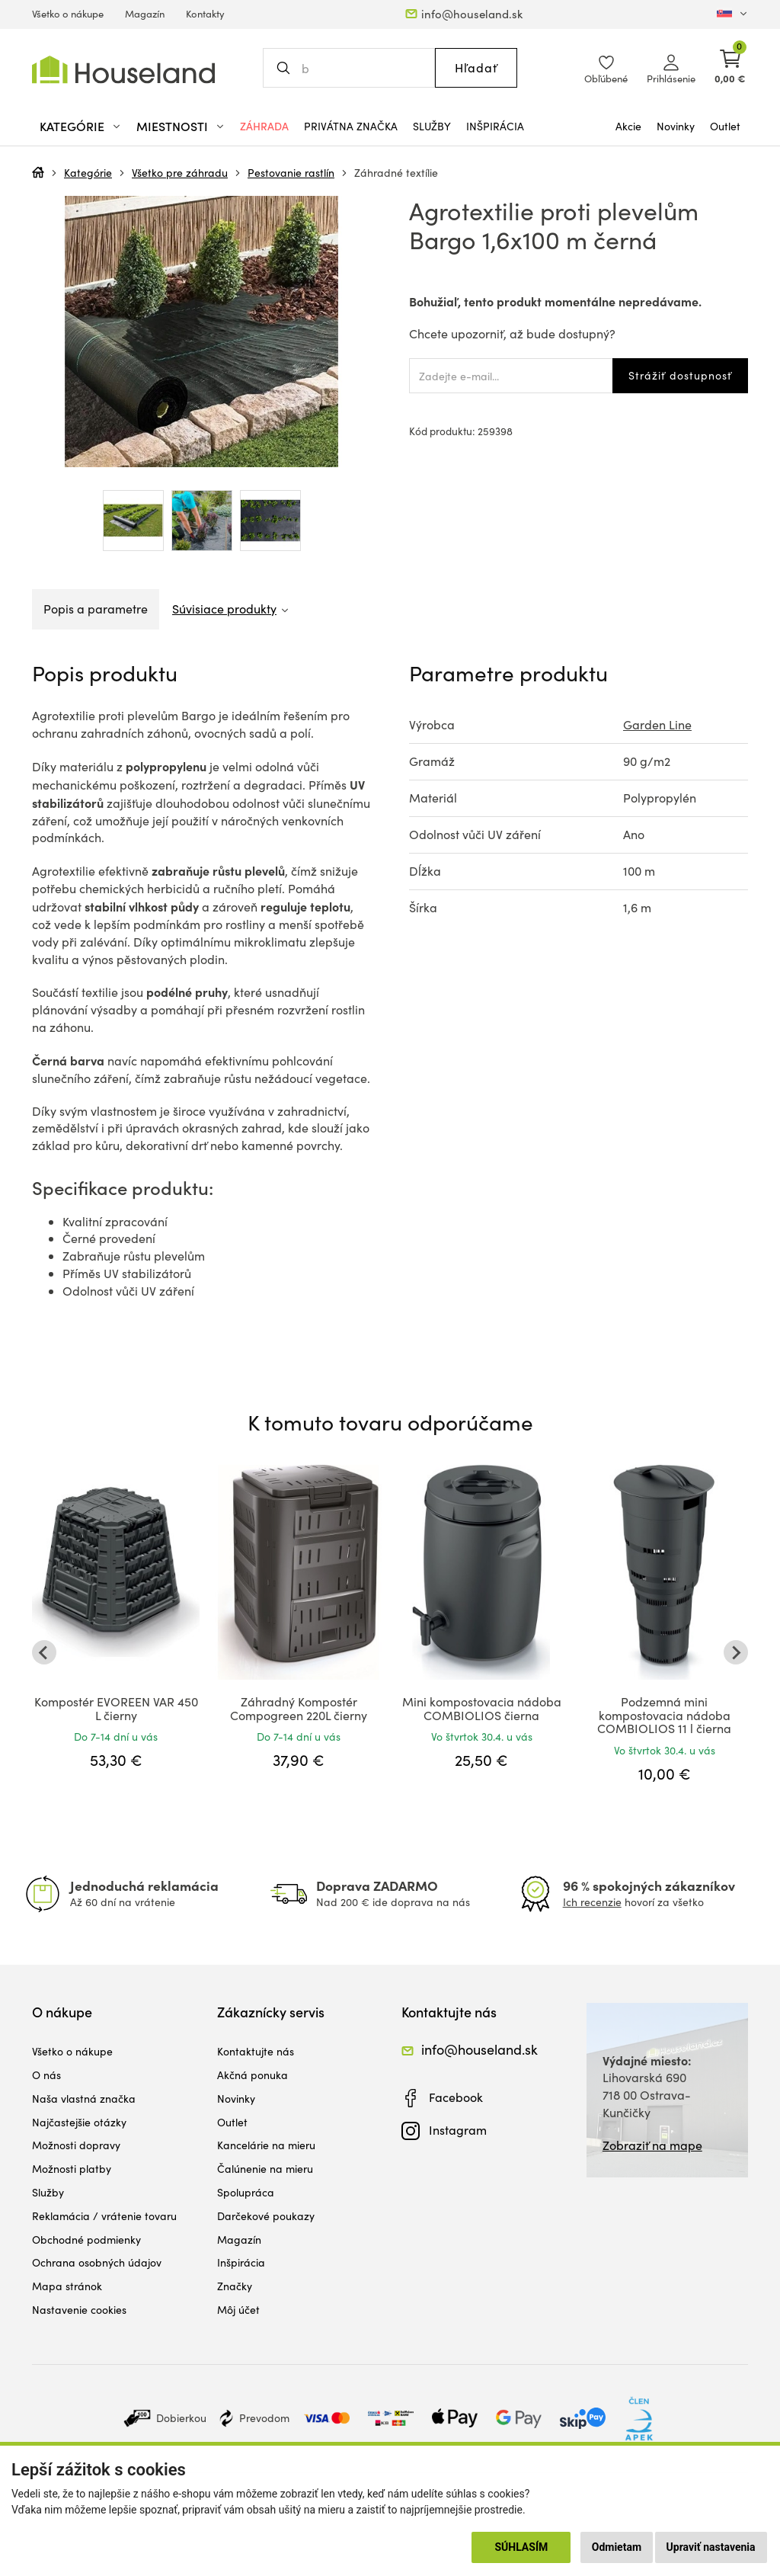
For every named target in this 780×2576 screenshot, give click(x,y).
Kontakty (205, 14)
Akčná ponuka (252, 2075)
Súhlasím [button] (521, 2547)
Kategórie (88, 172)
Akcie (628, 126)
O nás (46, 2075)
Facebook (456, 2097)
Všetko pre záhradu (180, 172)
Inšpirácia (495, 126)
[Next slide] (736, 1652)
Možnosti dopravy (76, 2145)
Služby (432, 126)
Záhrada (264, 126)
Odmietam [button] (616, 2547)
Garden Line (657, 724)
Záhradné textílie (396, 172)
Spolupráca (245, 2192)
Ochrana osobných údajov (96, 2262)
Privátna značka (351, 126)
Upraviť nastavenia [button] (711, 2547)
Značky (234, 2286)
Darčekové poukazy (266, 2216)
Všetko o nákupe (68, 14)
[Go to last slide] (44, 1652)
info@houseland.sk (472, 13)
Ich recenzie (592, 1902)
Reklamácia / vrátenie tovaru (104, 2216)
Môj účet (238, 2309)
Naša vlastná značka (84, 2098)
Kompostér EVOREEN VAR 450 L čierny (116, 1708)
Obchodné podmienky (86, 2239)
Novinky (676, 126)
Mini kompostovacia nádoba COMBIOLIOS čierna (481, 1708)
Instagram (458, 2130)
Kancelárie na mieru (266, 2145)
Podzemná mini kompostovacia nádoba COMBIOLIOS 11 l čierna (664, 1714)
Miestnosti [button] (172, 126)
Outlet (725, 126)
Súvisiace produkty (224, 609)
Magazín (145, 14)
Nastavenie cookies (79, 2309)
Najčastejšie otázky (79, 2122)
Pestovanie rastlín (291, 172)
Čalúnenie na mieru (265, 2168)
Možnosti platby (71, 2168)
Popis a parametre (95, 609)
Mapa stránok (67, 2286)
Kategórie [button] (72, 126)
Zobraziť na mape (652, 2145)
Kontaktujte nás (255, 2051)
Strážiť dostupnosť (680, 375)
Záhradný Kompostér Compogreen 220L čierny (298, 1708)
